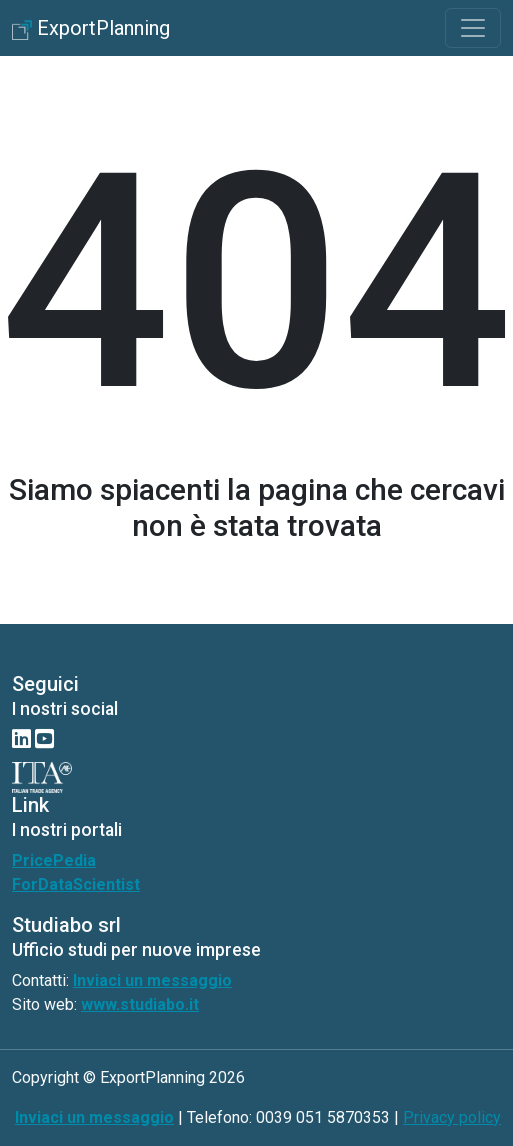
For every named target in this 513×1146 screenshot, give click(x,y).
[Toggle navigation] (473, 28)
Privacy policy (452, 1117)
